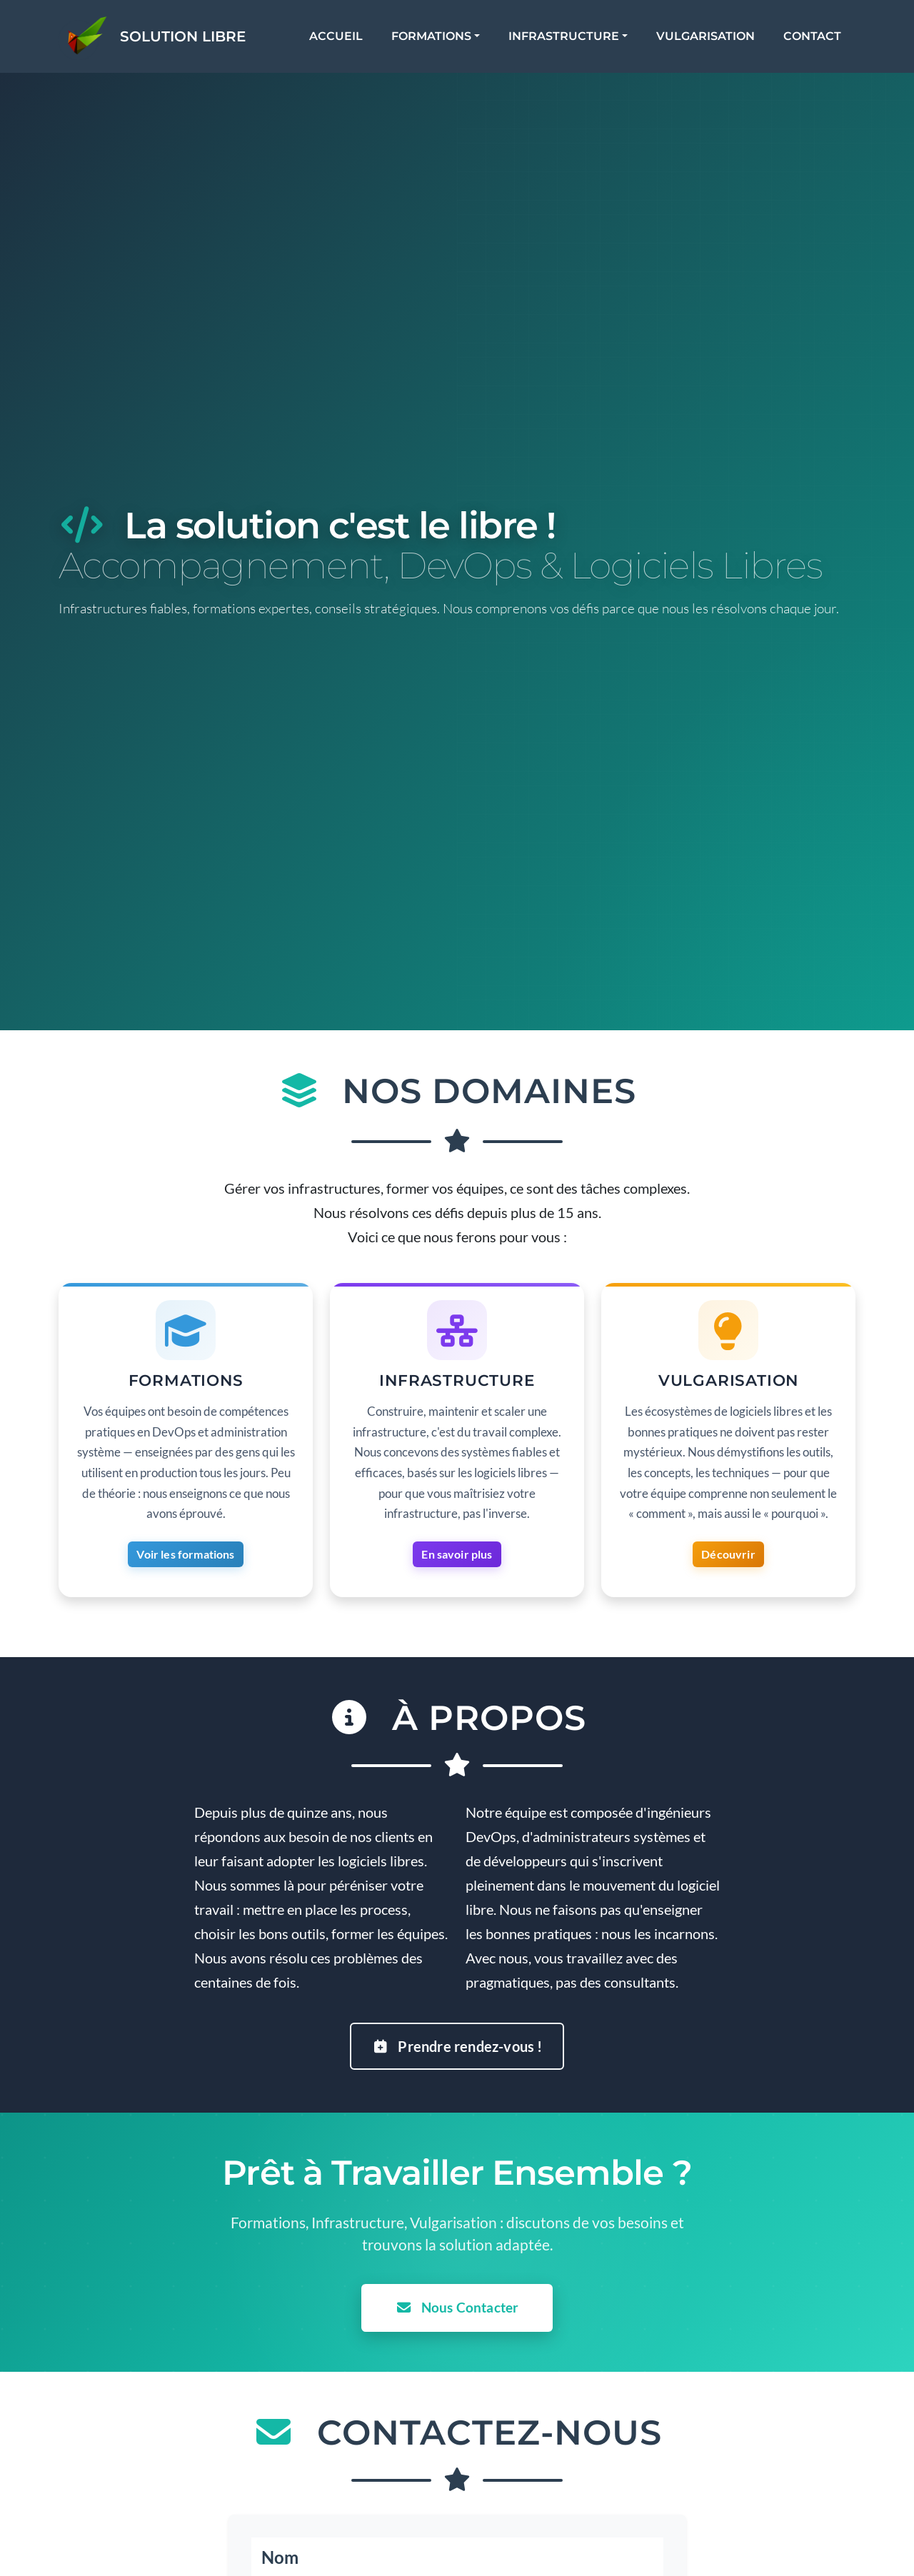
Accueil (349, 42)
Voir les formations (185, 1557)
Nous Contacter (457, 2298)
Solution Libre (208, 42)
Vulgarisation (719, 42)
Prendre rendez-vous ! (456, 2037)
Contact (826, 42)
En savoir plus (456, 1557)
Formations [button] (445, 42)
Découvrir (728, 1557)
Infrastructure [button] (577, 42)
